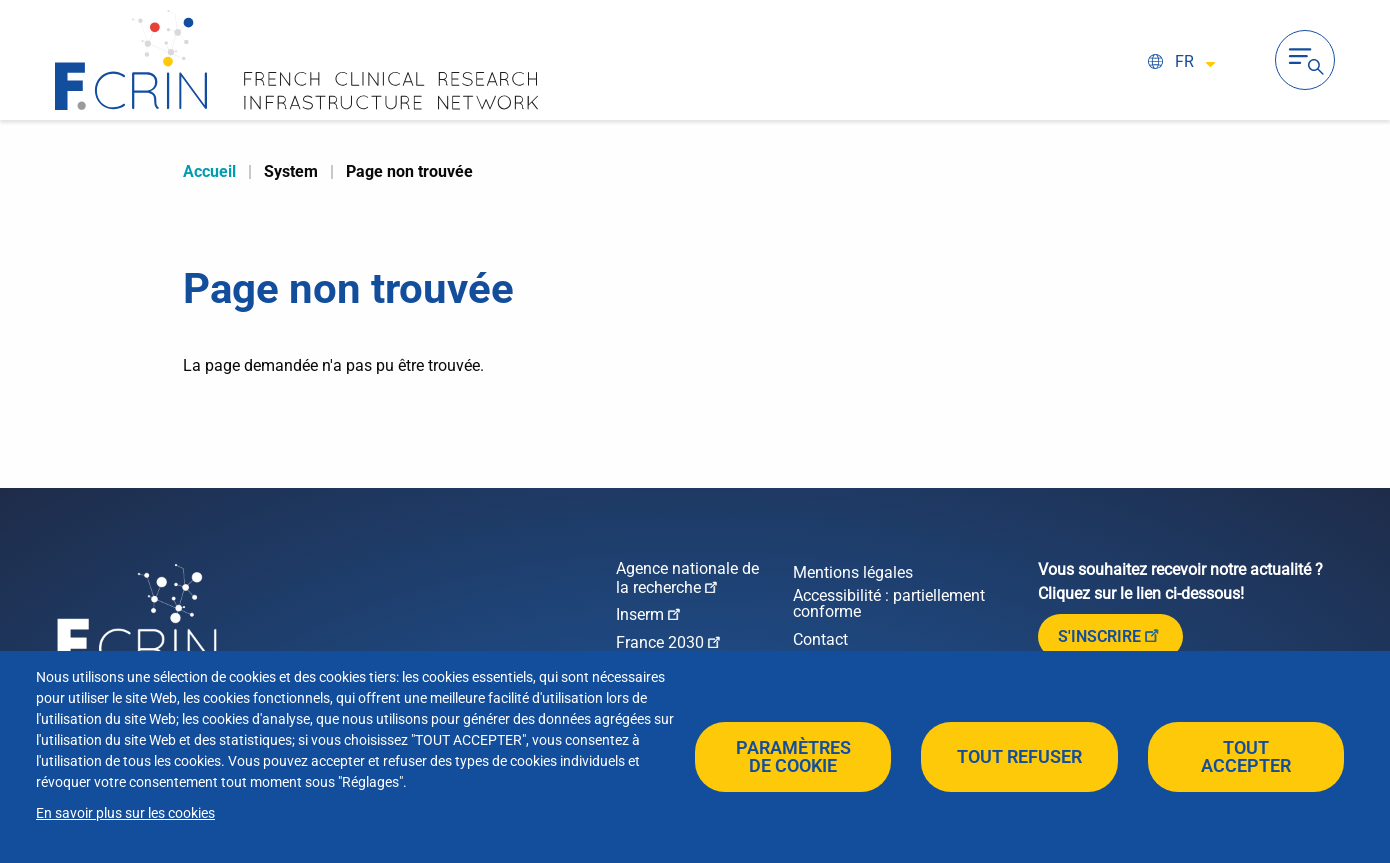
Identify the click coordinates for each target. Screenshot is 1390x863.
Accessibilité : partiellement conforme (889, 604)
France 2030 (670, 641)
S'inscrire (1110, 635)
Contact (820, 640)
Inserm (650, 613)
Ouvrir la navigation (1305, 60)
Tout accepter (1246, 756)
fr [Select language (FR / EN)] (1184, 61)
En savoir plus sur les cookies (125, 813)
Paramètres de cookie (793, 756)
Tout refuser (1019, 756)
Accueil (209, 171)
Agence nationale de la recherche (687, 578)
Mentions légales (853, 573)
